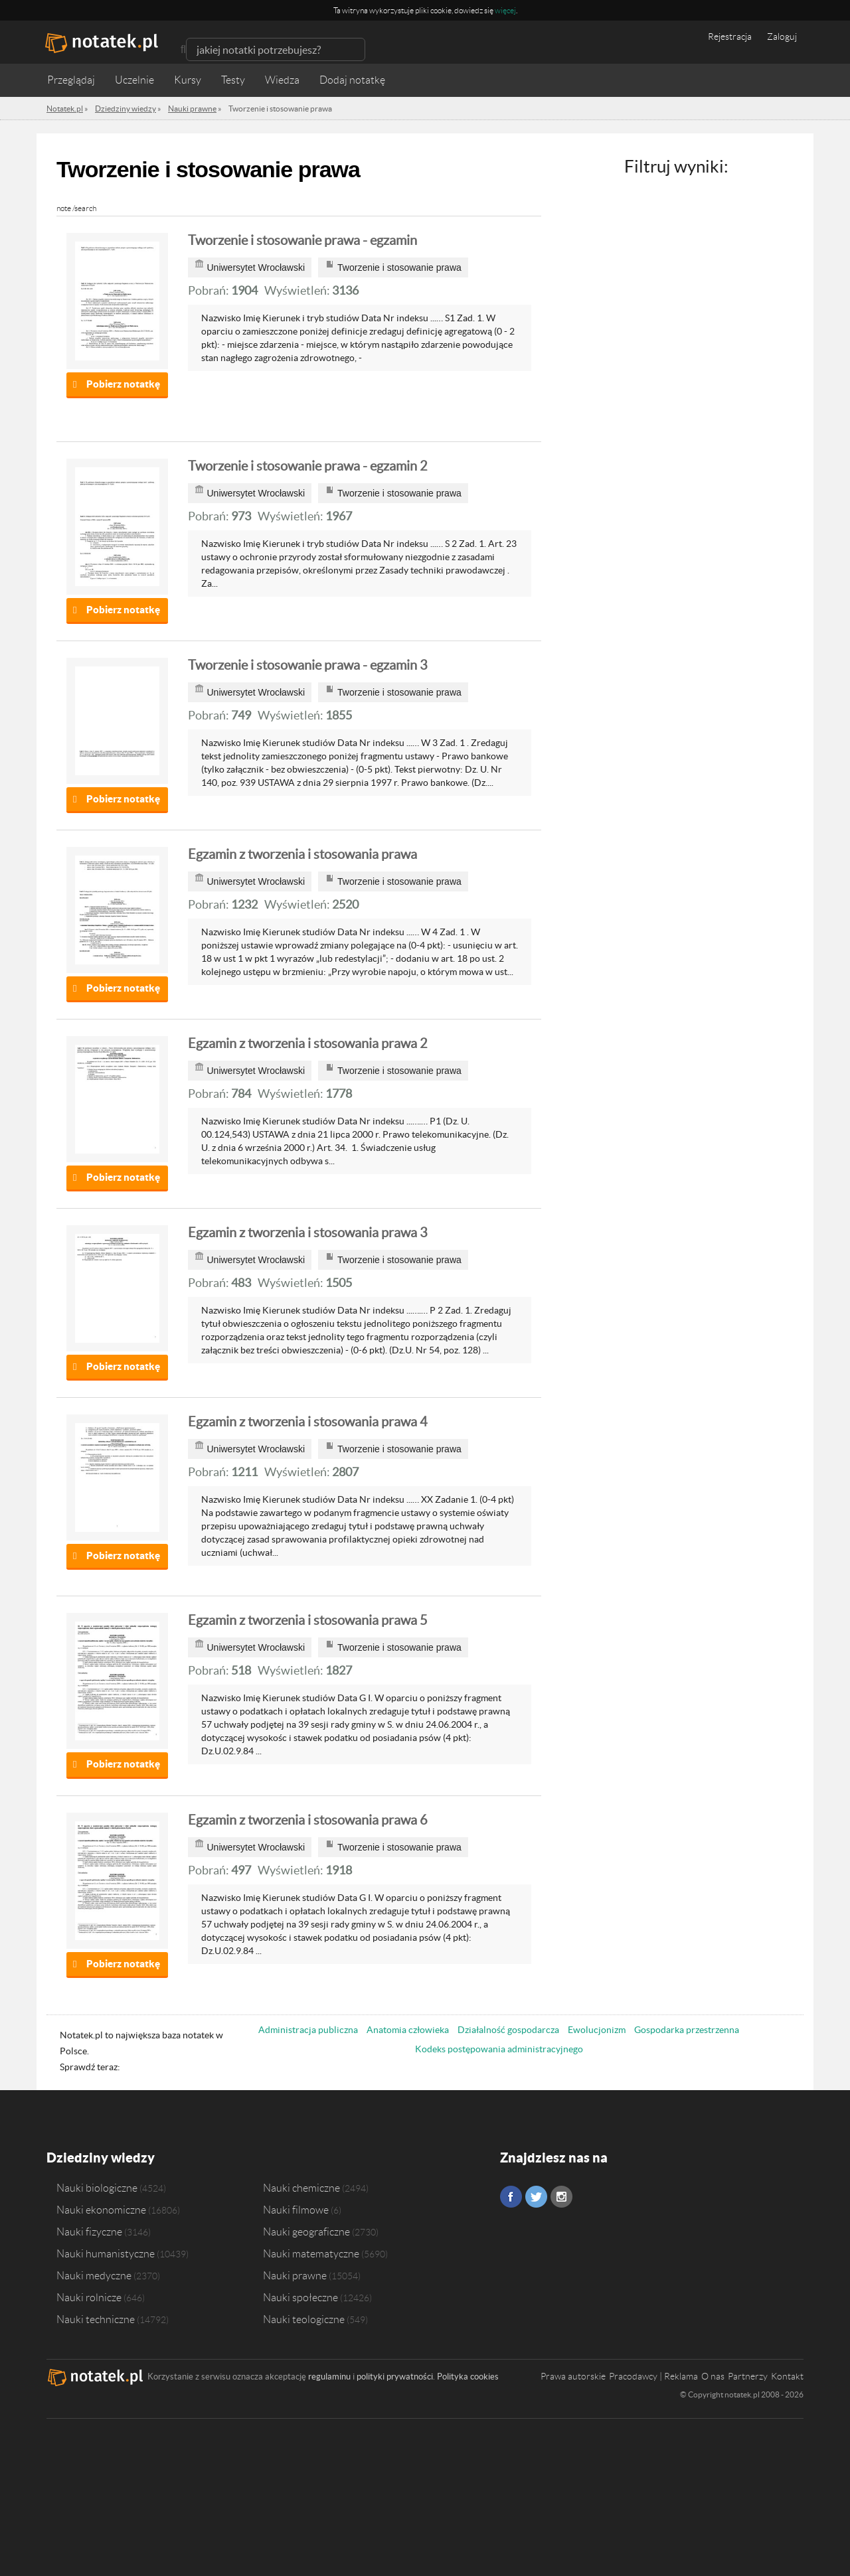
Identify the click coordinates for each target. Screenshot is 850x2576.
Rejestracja (730, 36)
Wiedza (282, 80)
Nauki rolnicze (89, 2297)
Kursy (187, 80)
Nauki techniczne (95, 2319)
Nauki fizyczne (89, 2231)
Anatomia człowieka (408, 2029)
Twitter (536, 2197)
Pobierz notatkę (123, 384)
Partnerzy (748, 2376)
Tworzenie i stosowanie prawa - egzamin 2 (308, 466)
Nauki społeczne (300, 2297)
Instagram (561, 2197)
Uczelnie (134, 80)
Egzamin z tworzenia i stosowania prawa (302, 854)
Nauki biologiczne (96, 2188)
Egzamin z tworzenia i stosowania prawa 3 (308, 1232)
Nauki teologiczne (304, 2319)
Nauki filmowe (296, 2210)
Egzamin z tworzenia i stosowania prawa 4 (308, 1421)
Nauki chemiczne (301, 2188)
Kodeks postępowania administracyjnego (499, 2049)
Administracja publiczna (308, 2029)
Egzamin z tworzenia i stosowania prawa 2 (308, 1043)
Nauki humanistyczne (105, 2253)
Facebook (511, 2197)
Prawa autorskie (573, 2376)
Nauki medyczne (93, 2275)
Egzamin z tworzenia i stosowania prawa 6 (308, 1820)
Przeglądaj (71, 80)
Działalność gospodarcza (508, 2029)
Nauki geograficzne (306, 2231)
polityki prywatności (395, 2377)
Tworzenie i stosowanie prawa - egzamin (302, 240)
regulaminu (329, 2377)
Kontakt (787, 2376)
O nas (712, 2376)
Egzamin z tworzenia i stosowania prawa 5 (308, 1620)
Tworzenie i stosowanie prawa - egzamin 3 (308, 665)
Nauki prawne (295, 2275)
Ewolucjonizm (597, 2029)
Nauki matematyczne (311, 2253)
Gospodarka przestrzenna (686, 2029)
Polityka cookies (468, 2377)
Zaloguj (782, 36)
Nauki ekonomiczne (101, 2210)
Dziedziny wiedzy (100, 2157)
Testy (233, 80)
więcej (505, 10)
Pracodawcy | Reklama (653, 2376)
